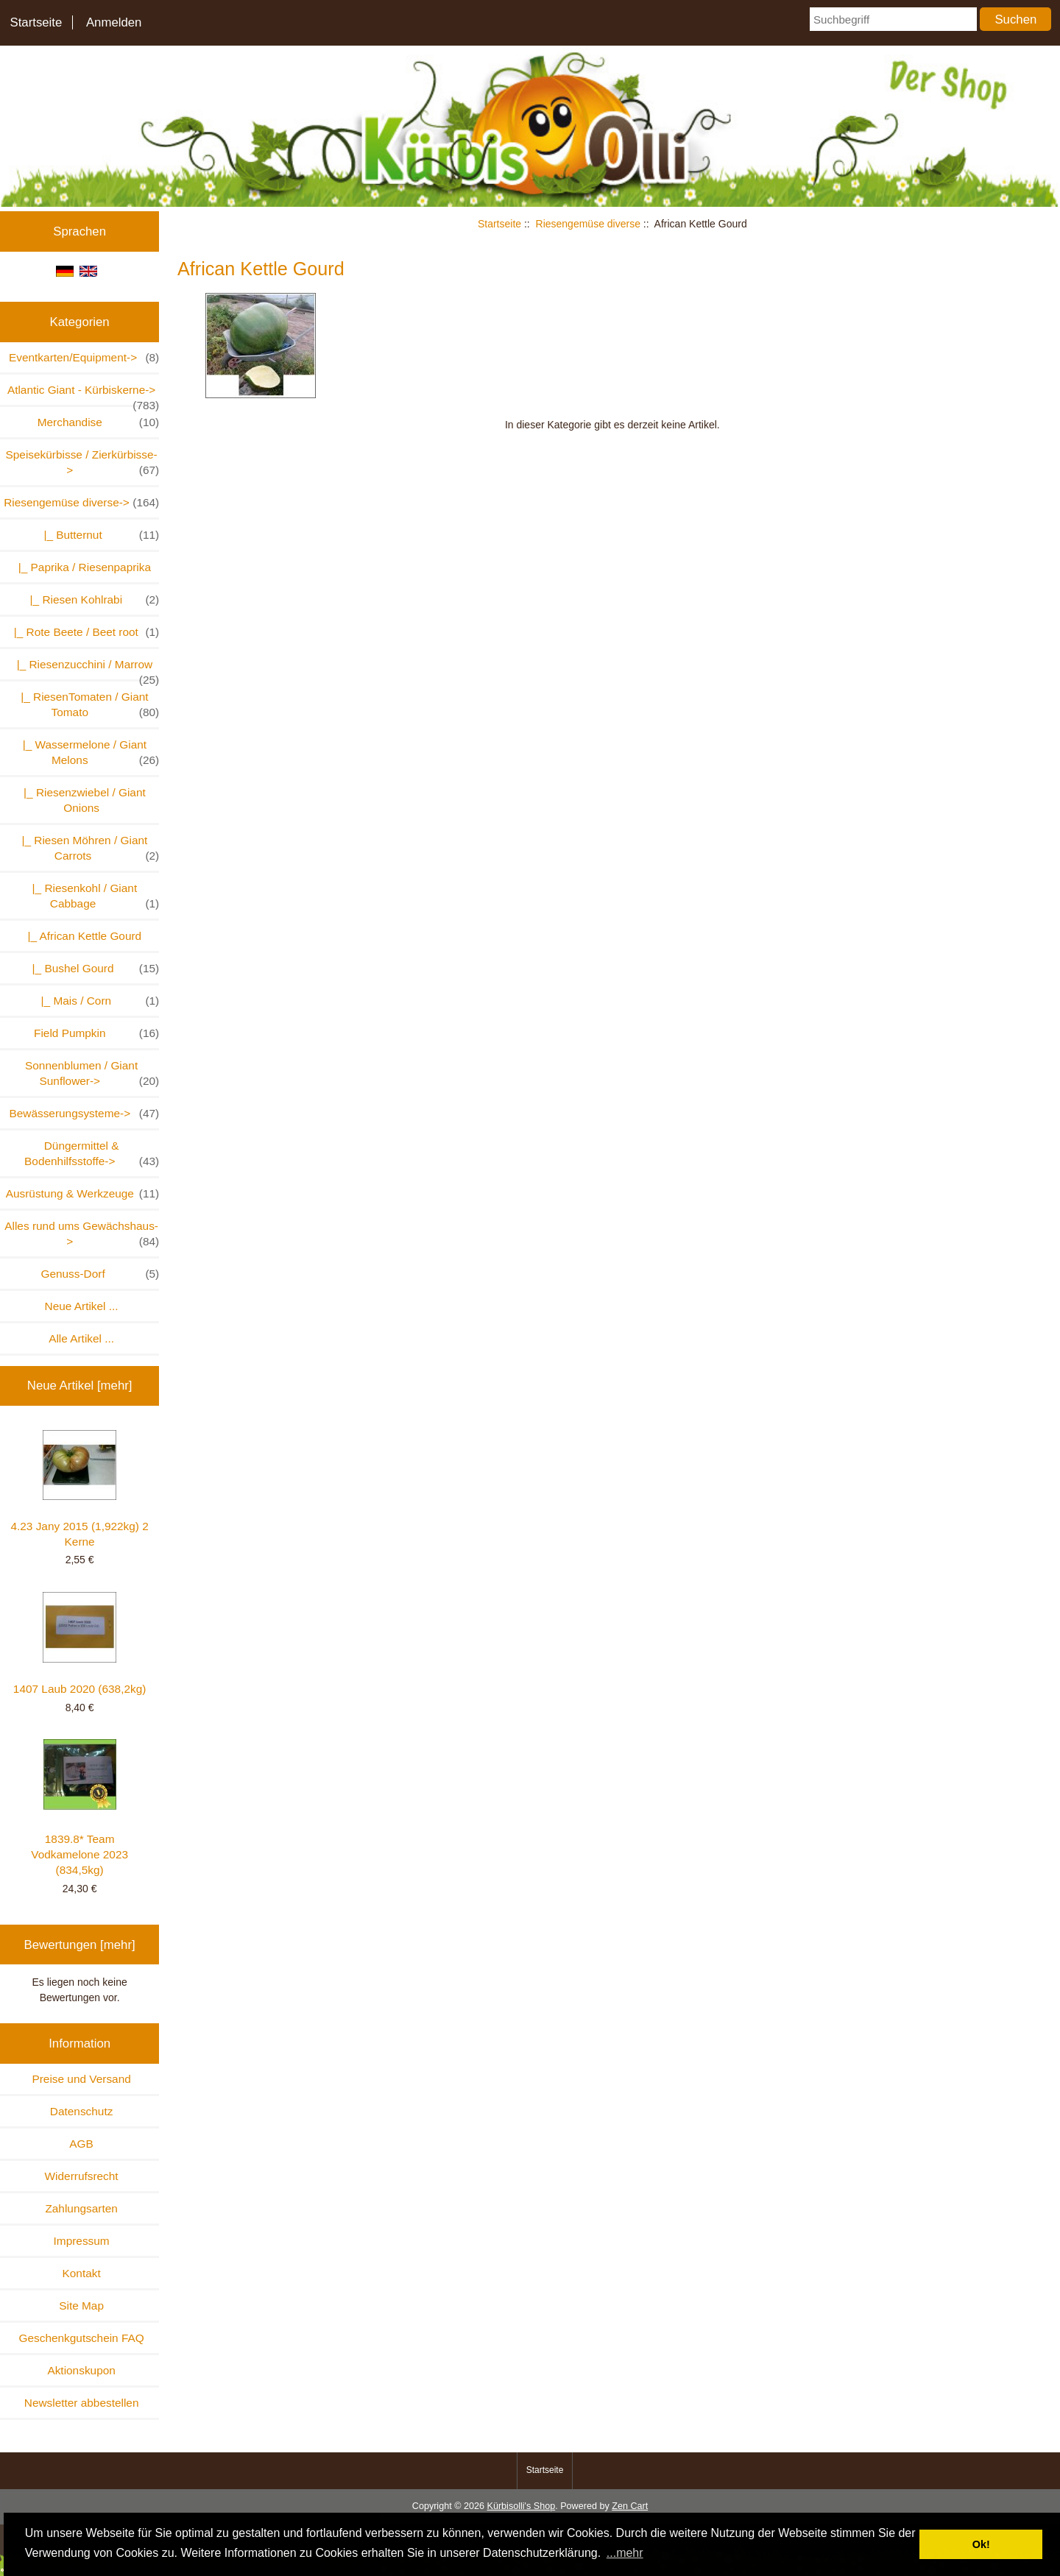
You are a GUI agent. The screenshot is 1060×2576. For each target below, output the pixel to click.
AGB (81, 2143)
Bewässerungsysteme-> (84, 1113)
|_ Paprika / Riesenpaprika (81, 567)
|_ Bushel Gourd (92, 968)
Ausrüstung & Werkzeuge (83, 1193)
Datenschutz (81, 2111)
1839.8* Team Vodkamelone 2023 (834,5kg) (79, 1807)
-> (81, 502)
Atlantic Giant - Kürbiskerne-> (83, 394)
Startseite (36, 22)
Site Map (81, 2305)
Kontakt (82, 2273)
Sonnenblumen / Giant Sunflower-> (92, 1074)
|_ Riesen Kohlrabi (91, 599)
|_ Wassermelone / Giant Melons (87, 753)
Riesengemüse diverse (588, 224)
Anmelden (114, 22)
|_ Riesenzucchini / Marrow (84, 668)
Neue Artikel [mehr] (79, 1386)
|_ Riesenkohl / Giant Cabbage (92, 896)
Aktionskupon (81, 2370)
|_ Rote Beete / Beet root (83, 632)
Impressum (82, 2240)
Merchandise (99, 422)
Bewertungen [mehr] (79, 1945)
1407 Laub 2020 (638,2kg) (79, 1643)
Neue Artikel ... (82, 1306)
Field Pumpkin (96, 1033)
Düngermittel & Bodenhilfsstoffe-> (91, 1154)
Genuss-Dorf (99, 1273)
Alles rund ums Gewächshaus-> (81, 1234)
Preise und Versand (81, 2079)
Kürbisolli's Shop (521, 2506)
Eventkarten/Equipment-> (84, 357)
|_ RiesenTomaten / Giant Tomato (87, 705)
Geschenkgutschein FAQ (81, 2338)
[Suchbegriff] (893, 19)
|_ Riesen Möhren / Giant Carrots (87, 848)
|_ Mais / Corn (97, 1000)
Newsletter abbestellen (81, 2402)
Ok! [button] (981, 2544)
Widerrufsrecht (82, 2176)
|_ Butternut (98, 534)
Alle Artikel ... (81, 1338)
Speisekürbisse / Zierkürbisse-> (83, 463)
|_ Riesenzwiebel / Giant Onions (82, 800)
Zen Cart (630, 2506)
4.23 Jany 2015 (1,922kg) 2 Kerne (79, 1489)
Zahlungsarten (81, 2208)
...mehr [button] (625, 2553)
